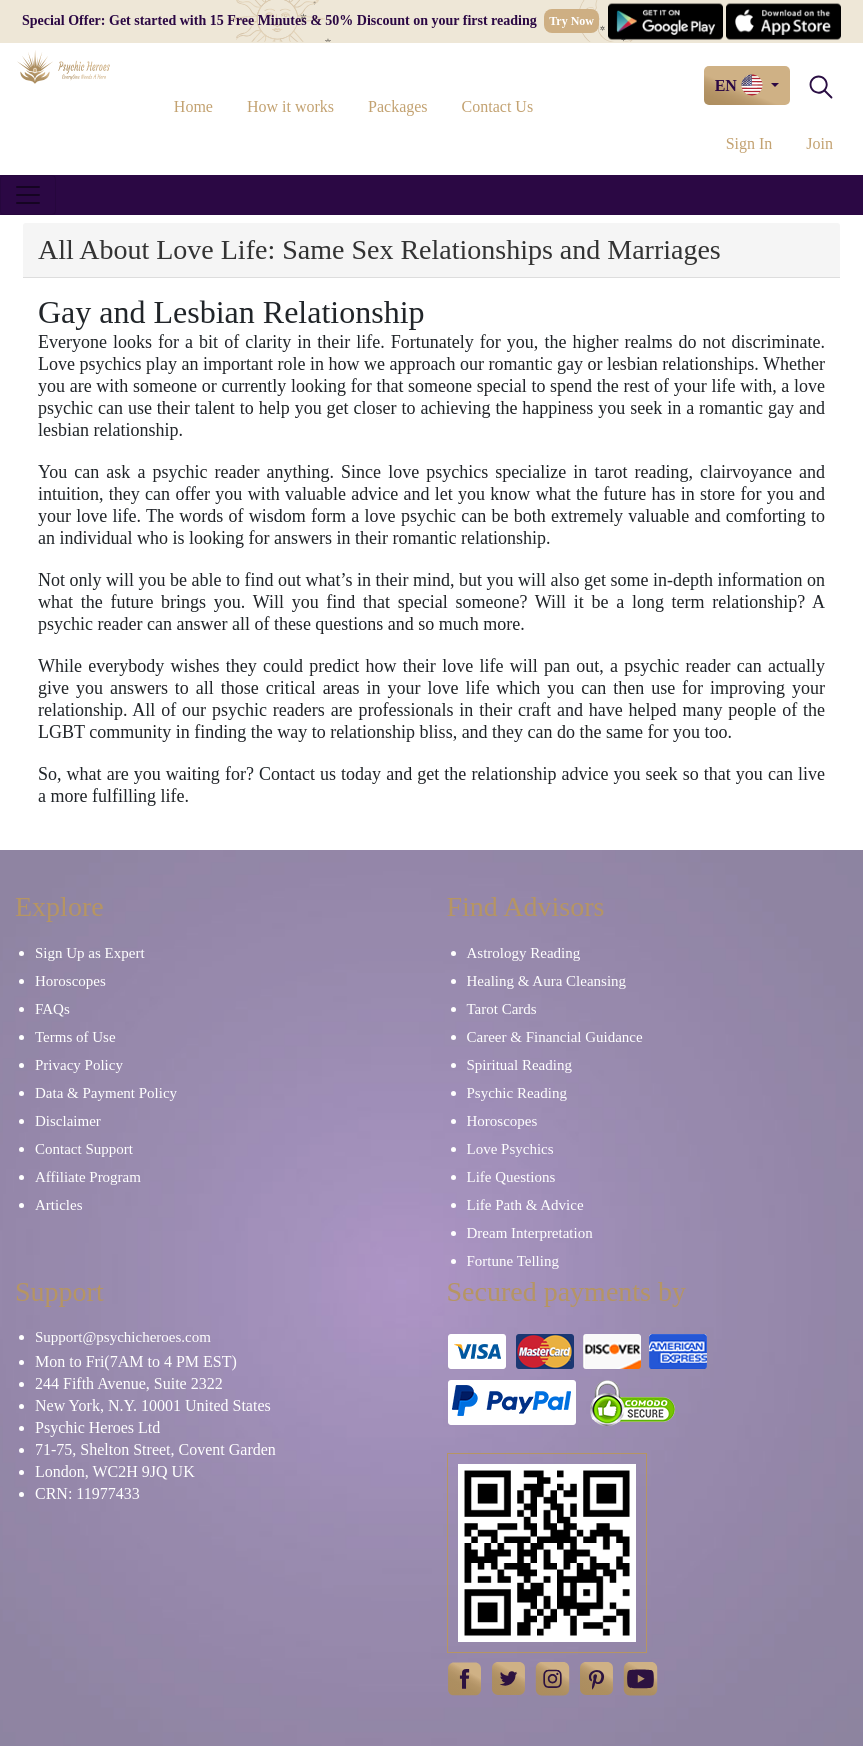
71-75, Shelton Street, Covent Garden (155, 1449)
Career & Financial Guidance (555, 1037)
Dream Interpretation (530, 1233)
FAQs (52, 1009)
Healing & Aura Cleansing (547, 981)
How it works (290, 106)
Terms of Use (75, 1037)
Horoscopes (70, 981)
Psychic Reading (517, 1093)
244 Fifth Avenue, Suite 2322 (129, 1383)
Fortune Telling (513, 1261)
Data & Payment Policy (106, 1093)
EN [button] (741, 85)
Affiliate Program (88, 1177)
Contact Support (84, 1149)
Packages (398, 106)
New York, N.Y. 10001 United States (153, 1405)
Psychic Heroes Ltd (97, 1427)
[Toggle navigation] (28, 195)
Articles (58, 1205)
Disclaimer (68, 1121)
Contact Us (498, 106)
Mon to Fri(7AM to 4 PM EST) (136, 1361)
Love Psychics (510, 1149)
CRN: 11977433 (87, 1493)
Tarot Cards (502, 1009)
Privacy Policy (79, 1065)
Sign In (749, 143)
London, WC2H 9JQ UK (115, 1471)
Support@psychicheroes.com (123, 1337)
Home (193, 106)
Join (819, 143)
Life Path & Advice (525, 1205)
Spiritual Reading (519, 1065)
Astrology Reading (524, 953)
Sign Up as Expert (90, 953)
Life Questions (511, 1177)
